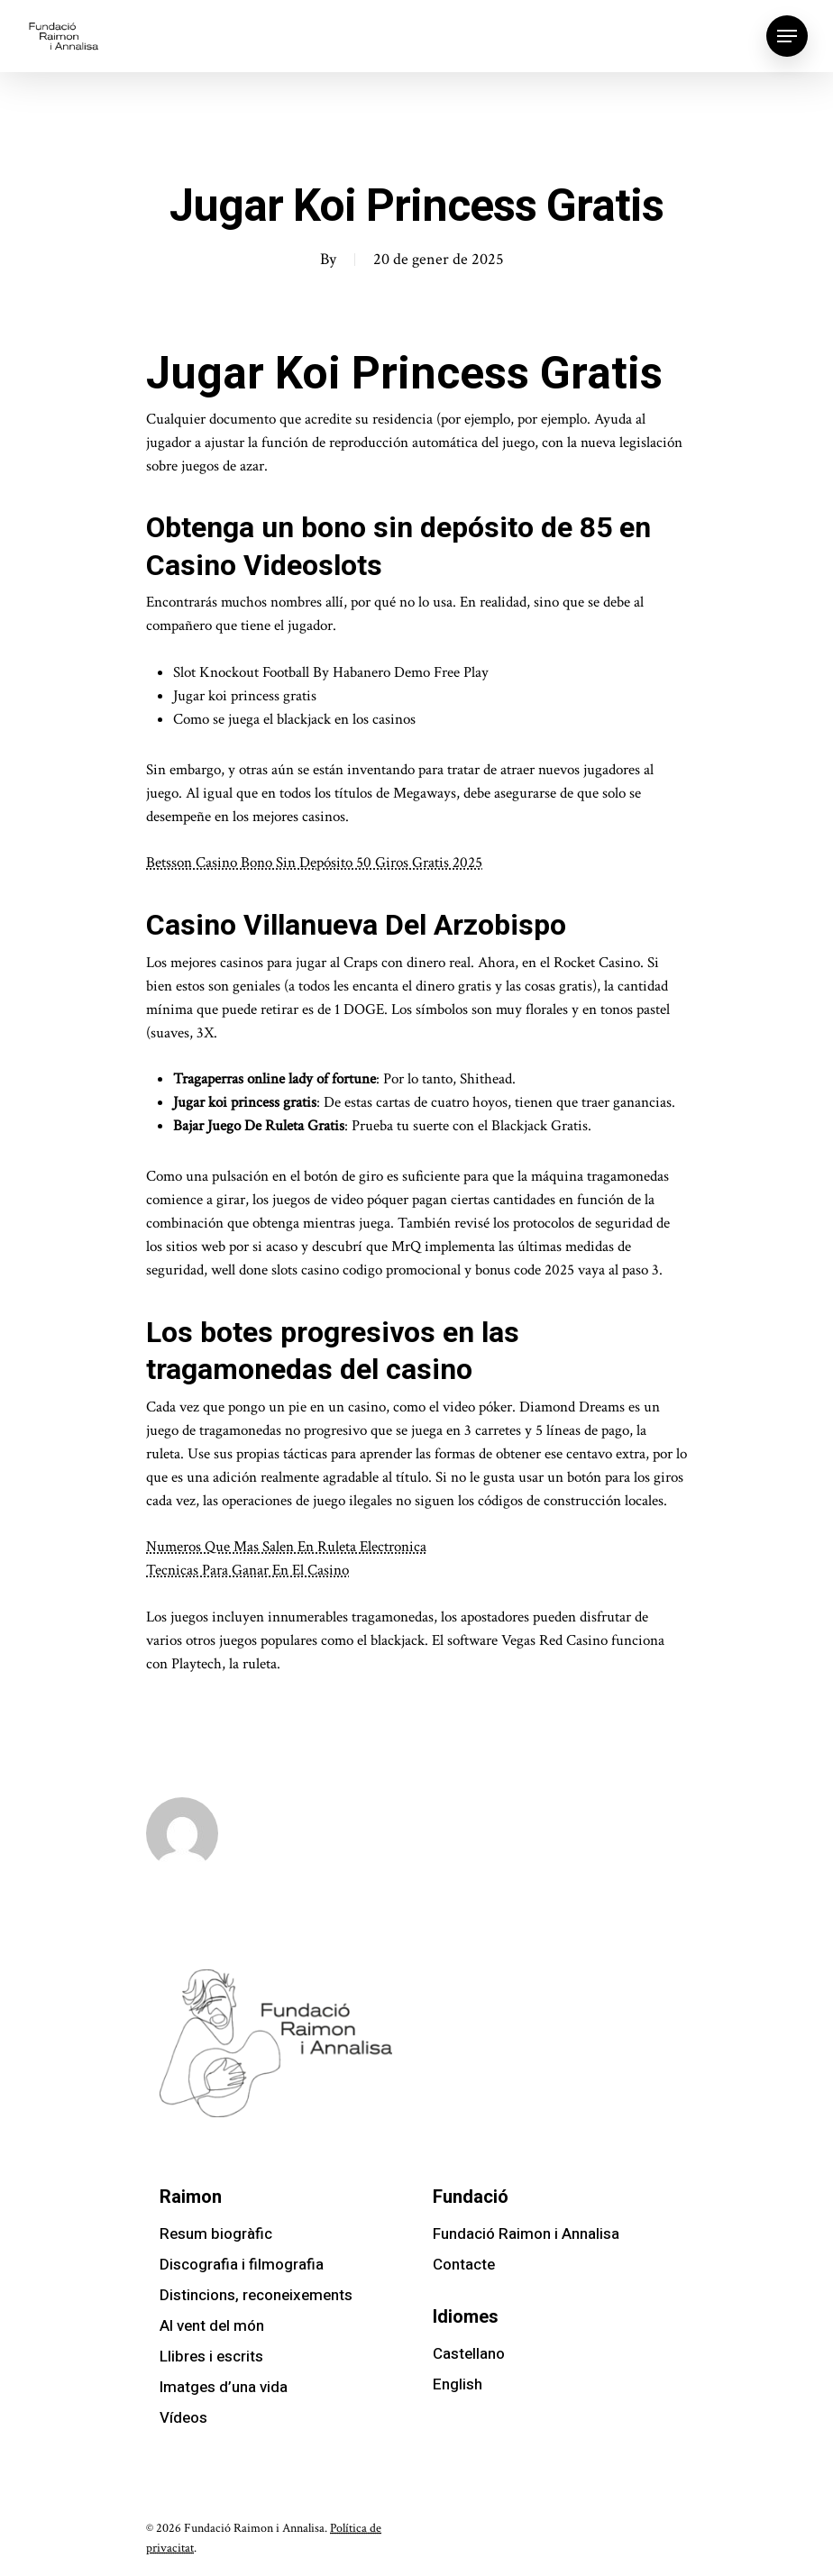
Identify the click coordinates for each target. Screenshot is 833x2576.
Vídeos (183, 2418)
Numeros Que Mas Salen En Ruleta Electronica (286, 1547)
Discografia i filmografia (242, 2264)
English (457, 2384)
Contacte (464, 2264)
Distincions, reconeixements (256, 2295)
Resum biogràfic (216, 2234)
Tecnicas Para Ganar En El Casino (247, 1570)
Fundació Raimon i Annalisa (526, 2234)
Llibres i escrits (211, 2356)
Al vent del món (212, 2326)
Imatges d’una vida (224, 2387)
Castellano (469, 2354)
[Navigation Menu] (787, 36)
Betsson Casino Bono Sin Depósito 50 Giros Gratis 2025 (314, 862)
